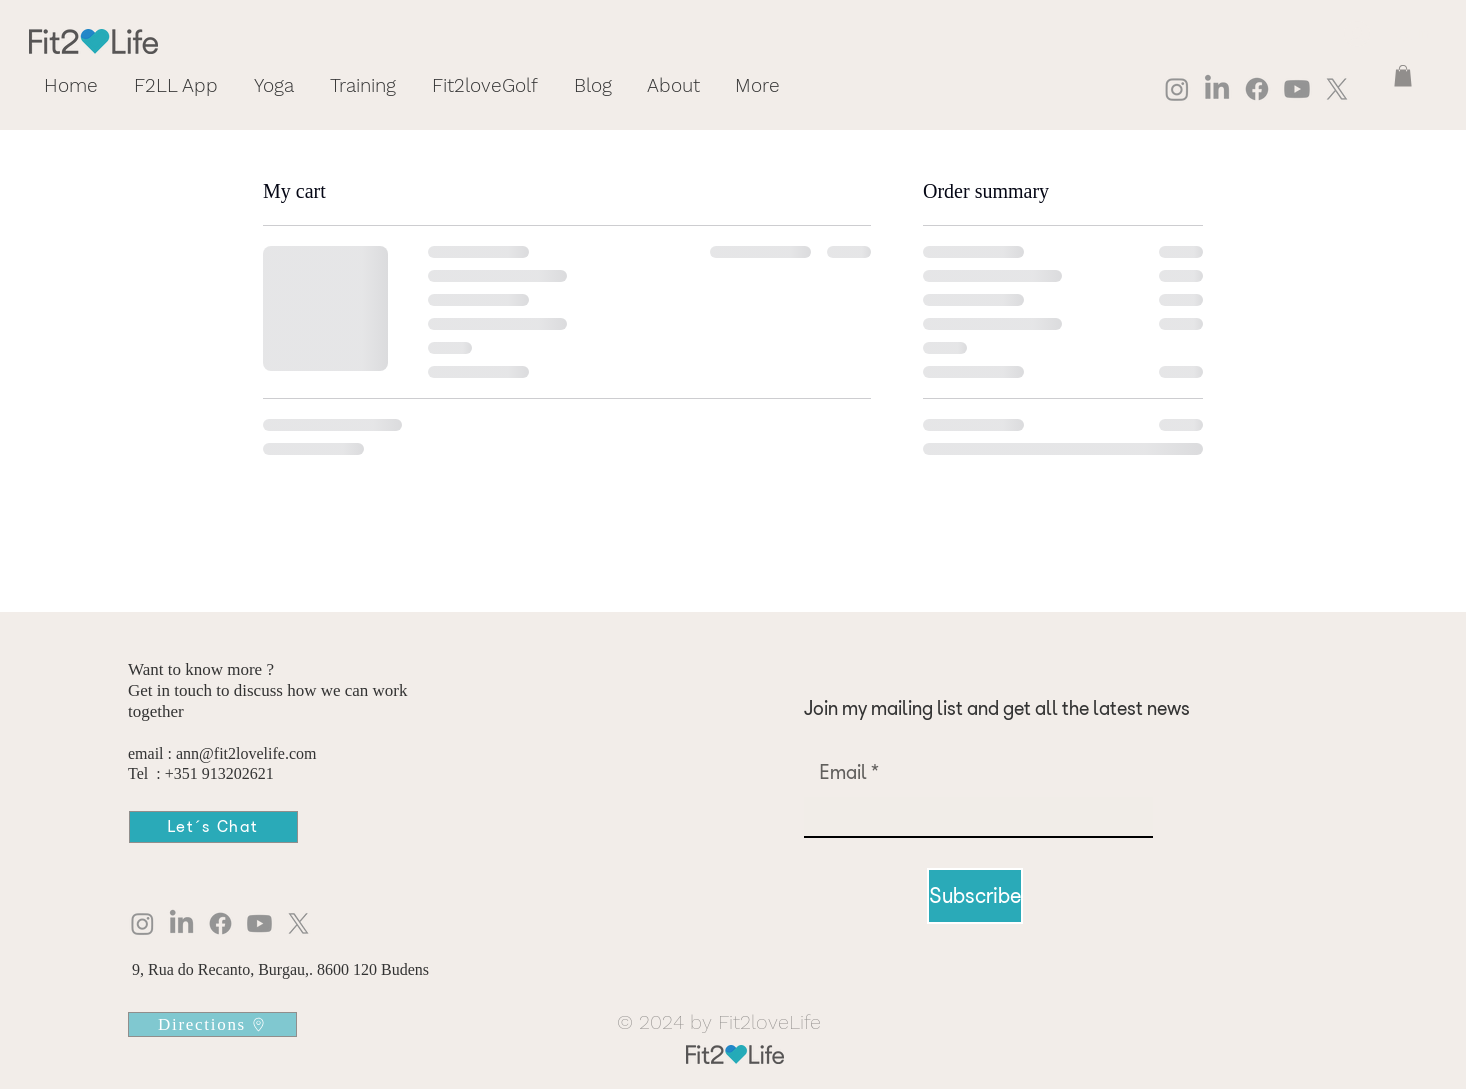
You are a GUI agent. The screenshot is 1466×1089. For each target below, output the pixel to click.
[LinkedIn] (1217, 89)
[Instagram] (1177, 89)
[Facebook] (1257, 89)
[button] (1403, 76)
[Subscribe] (975, 896)
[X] (1337, 89)
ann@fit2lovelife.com (246, 753)
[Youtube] (1297, 89)
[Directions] (212, 1024)
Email (843, 772)
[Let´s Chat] (213, 827)
